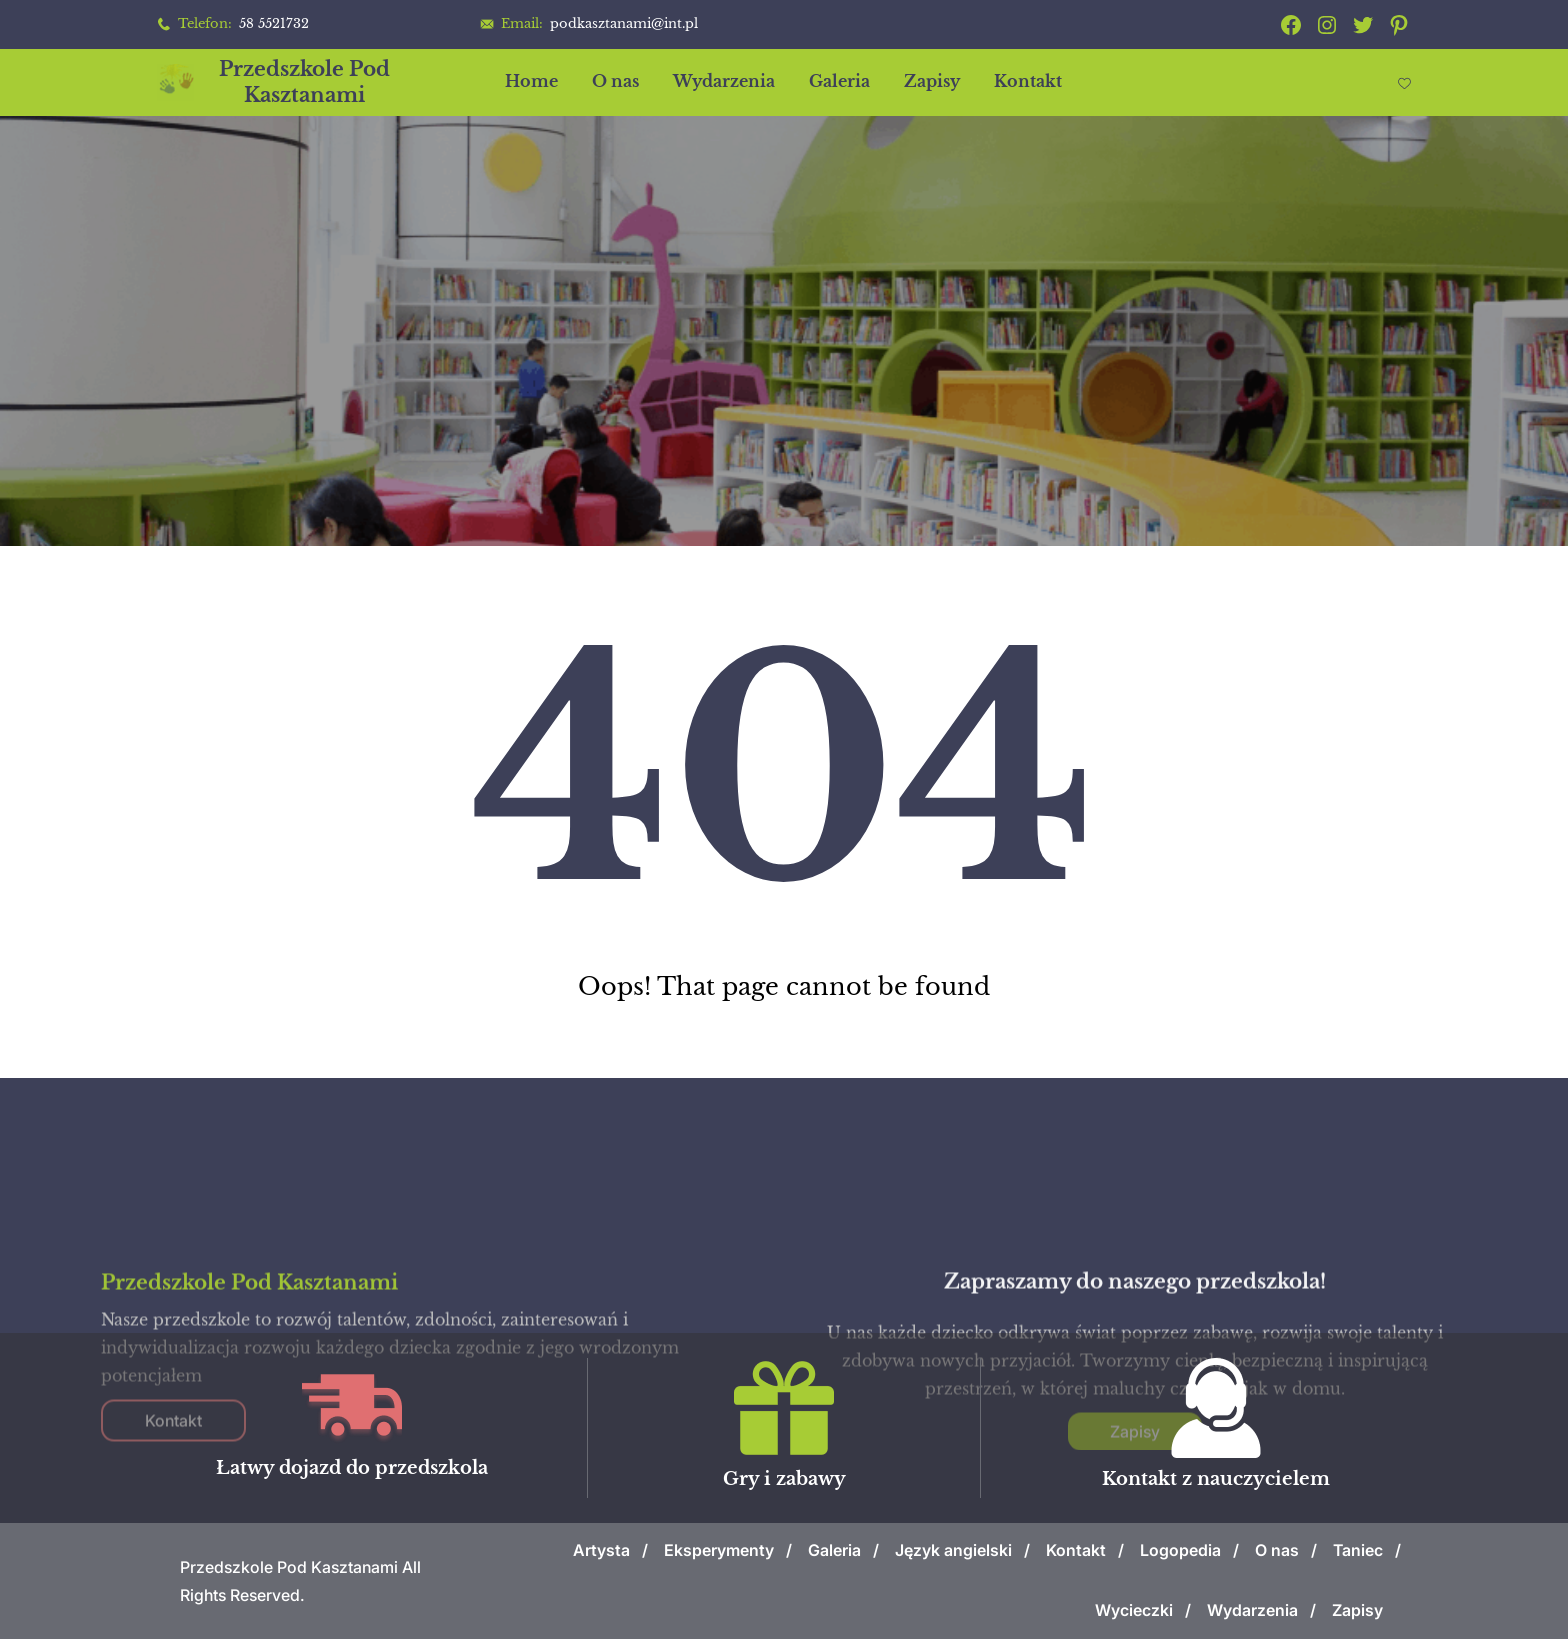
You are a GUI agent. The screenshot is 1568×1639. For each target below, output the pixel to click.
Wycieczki (1134, 1610)
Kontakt (1076, 1550)
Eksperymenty (719, 1550)
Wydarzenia (1252, 1610)
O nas (1277, 1550)
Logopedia (1180, 1550)
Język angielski (953, 1550)
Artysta (601, 1550)
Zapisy (1357, 1610)
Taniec (1358, 1550)
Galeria (834, 1550)
